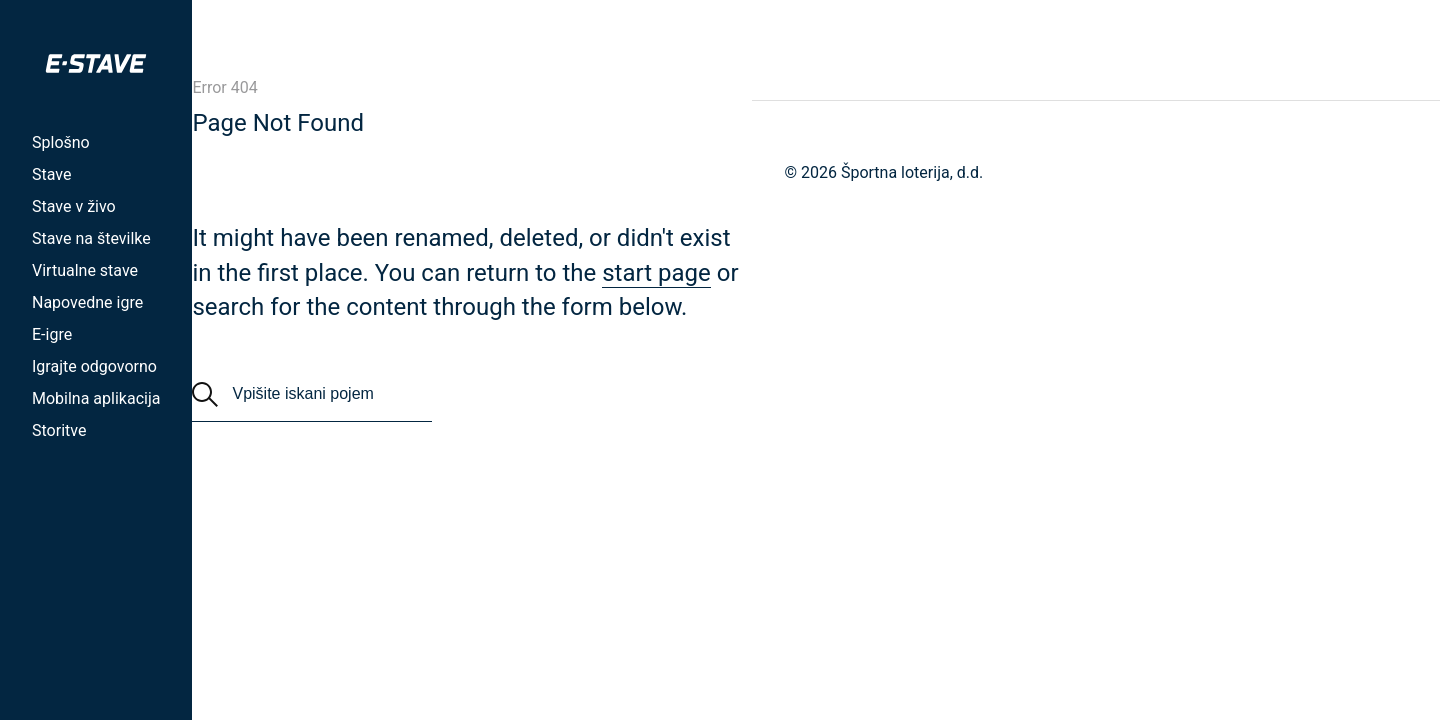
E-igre (52, 334)
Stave (51, 174)
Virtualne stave (85, 270)
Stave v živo (74, 206)
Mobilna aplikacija (96, 398)
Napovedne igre (87, 302)
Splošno (61, 142)
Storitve (59, 430)
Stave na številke (91, 238)
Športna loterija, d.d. (912, 172)
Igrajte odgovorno (94, 366)
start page (656, 273)
